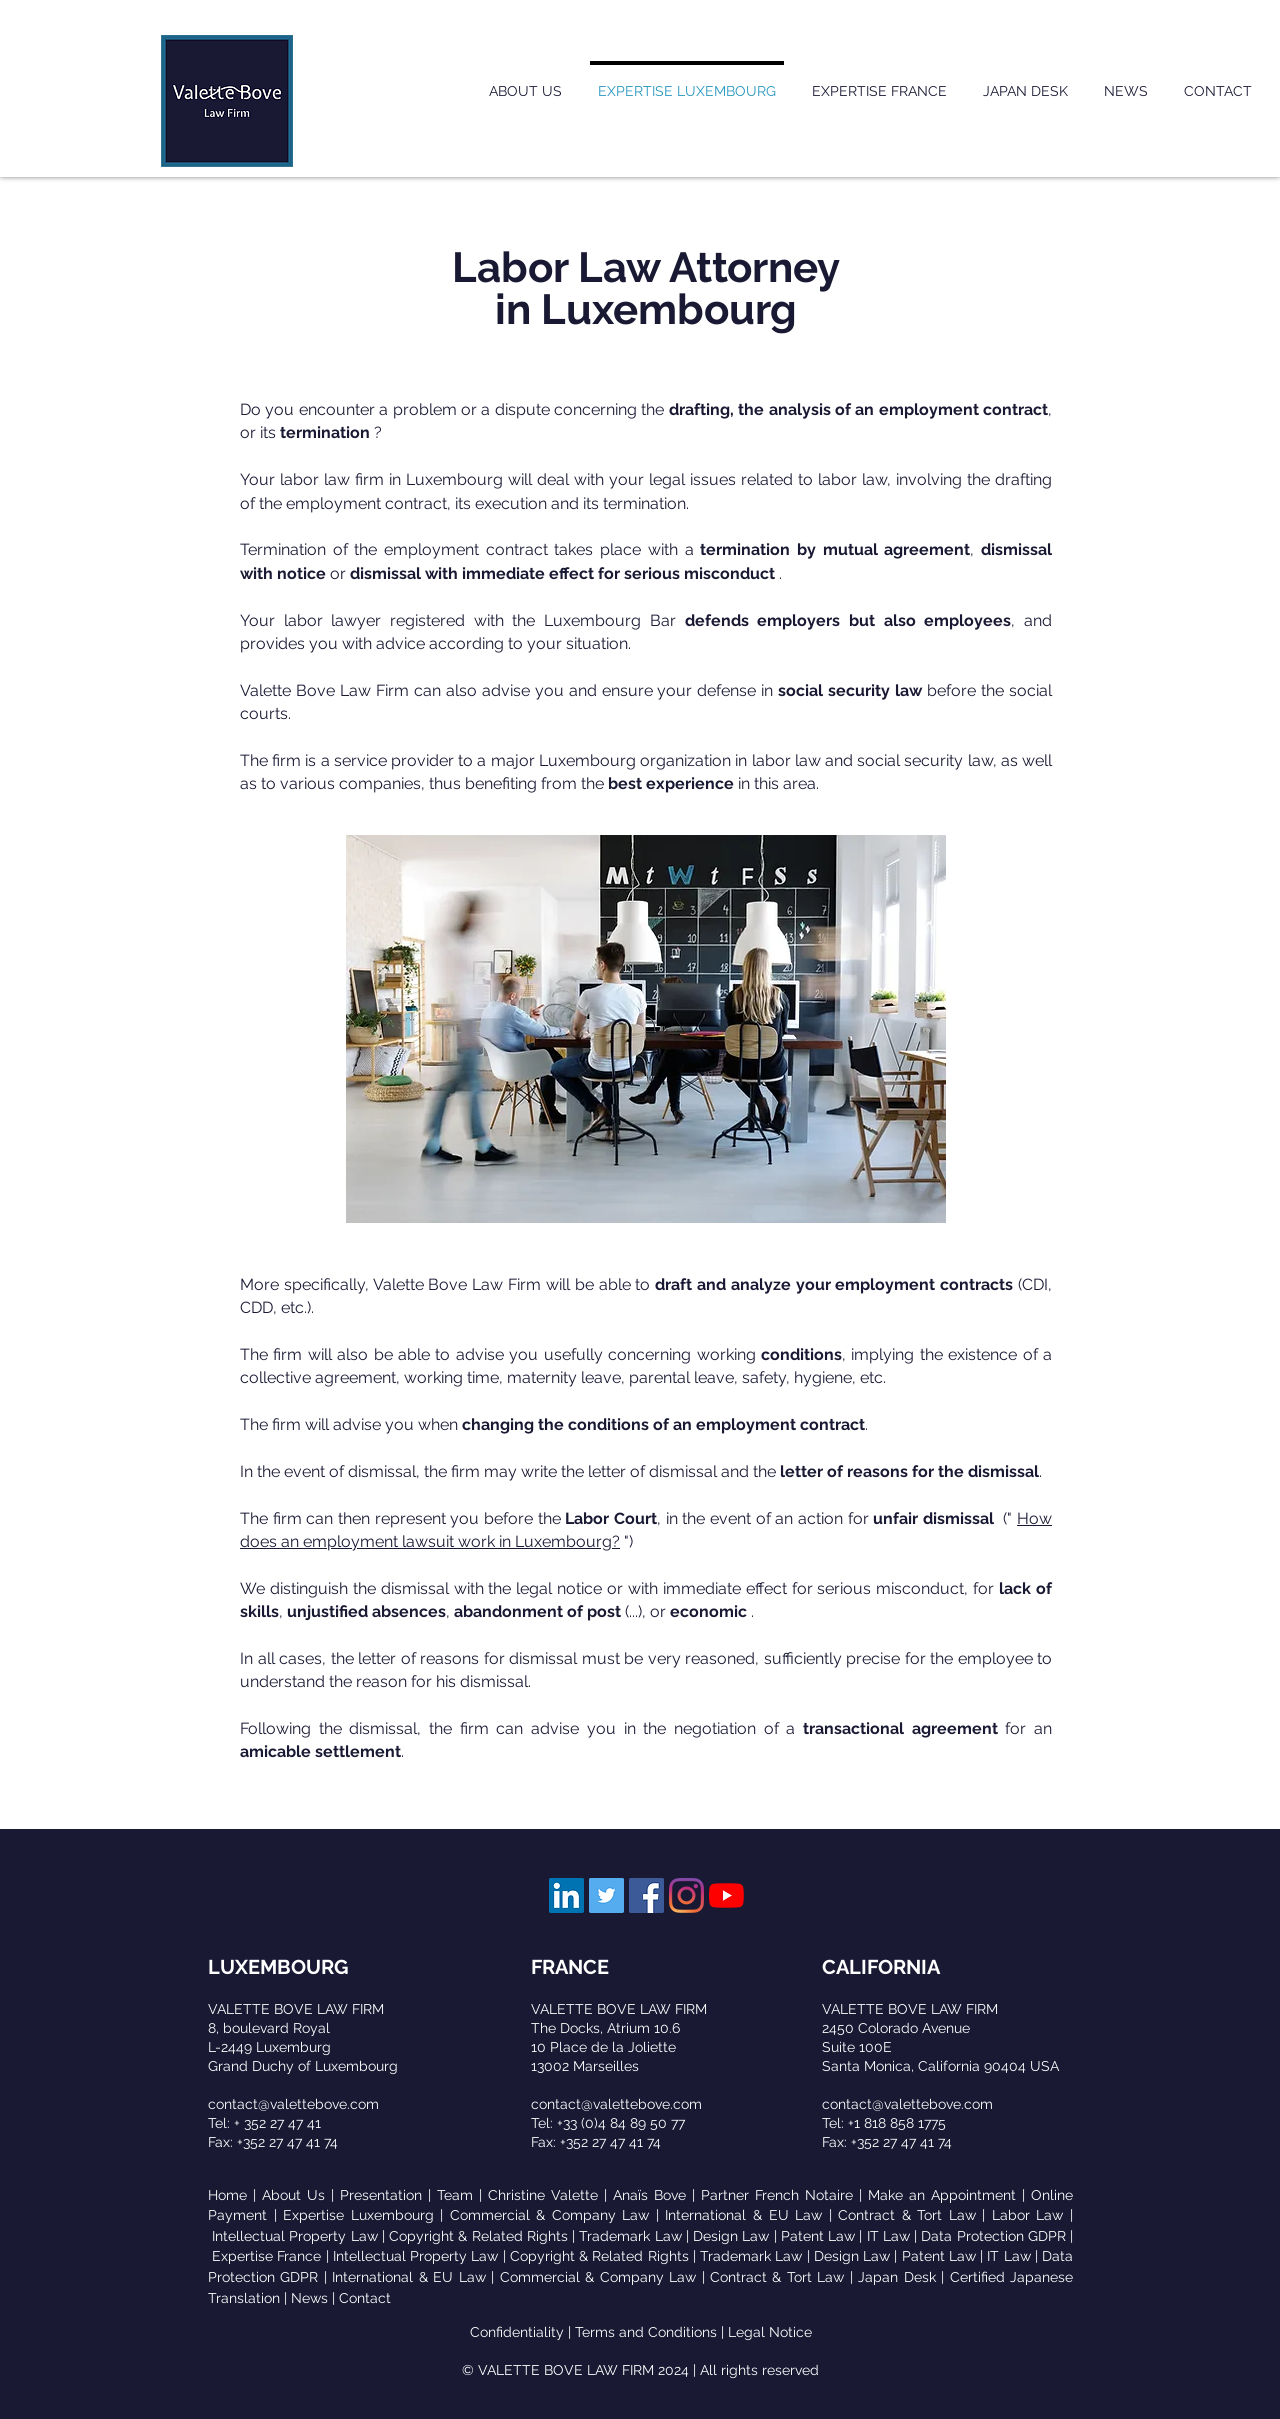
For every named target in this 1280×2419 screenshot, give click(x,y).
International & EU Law (743, 2215)
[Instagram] (686, 1895)
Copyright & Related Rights (478, 2236)
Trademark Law (630, 2236)
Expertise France (266, 2256)
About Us (293, 2195)
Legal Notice (770, 2332)
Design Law (731, 2236)
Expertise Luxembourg (358, 2215)
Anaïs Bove (649, 2195)
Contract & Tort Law (907, 2215)
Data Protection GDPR (993, 2236)
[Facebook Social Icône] (646, 1895)
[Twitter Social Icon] (606, 1895)
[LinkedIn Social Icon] (566, 1895)
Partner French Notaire (777, 2195)
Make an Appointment (942, 2195)
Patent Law (818, 2236)
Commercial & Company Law (550, 2215)
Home (227, 2195)
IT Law (888, 2236)
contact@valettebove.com (293, 2104)
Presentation (381, 2195)
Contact (365, 2298)
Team (455, 2195)
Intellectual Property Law (294, 2236)
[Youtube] (726, 1895)
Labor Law (1028, 2215)
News (309, 2298)
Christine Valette (543, 2195)
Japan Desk (896, 2277)
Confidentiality (517, 2332)
